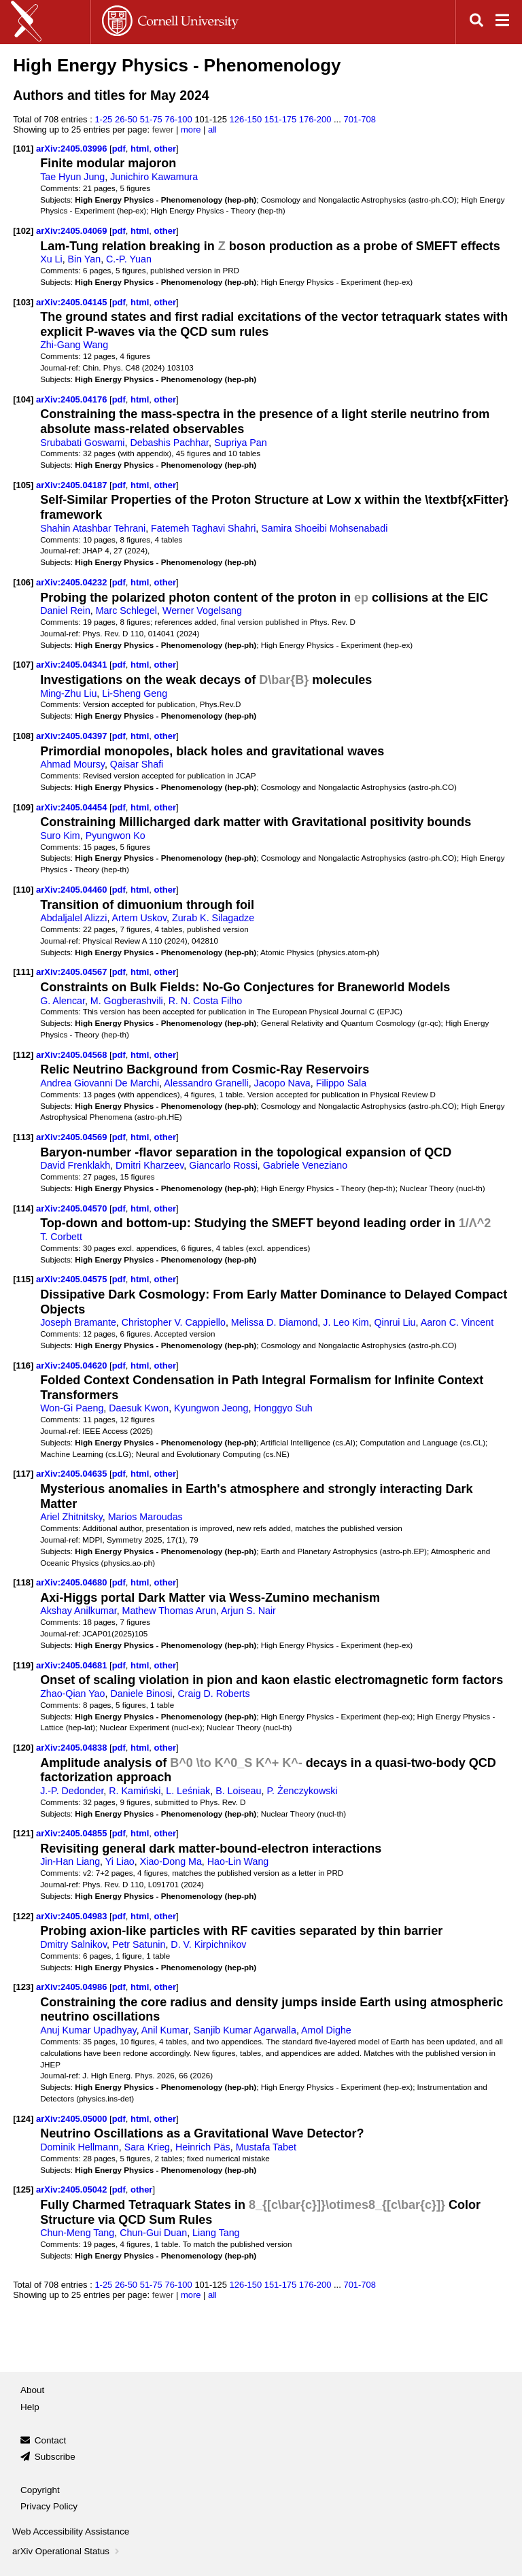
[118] (23, 1582)
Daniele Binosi (141, 1693)
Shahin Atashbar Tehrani (92, 528)
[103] (23, 302)
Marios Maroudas (145, 1516)
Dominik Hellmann (79, 2147)
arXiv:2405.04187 (72, 485)
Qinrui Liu (395, 1322)
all (212, 129)
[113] (23, 1137)
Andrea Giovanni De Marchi (99, 1083)
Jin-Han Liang (70, 1861)
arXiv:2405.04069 (72, 231)
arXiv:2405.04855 (72, 1833)
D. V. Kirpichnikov (208, 1944)
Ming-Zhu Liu (68, 693)
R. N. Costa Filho (206, 1000)
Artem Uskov (139, 917)
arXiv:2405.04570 (72, 1208)
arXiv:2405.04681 (72, 1665)
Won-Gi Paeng (71, 1408)
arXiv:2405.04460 (72, 890)
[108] (23, 736)
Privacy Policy (48, 2506)
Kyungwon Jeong (211, 1408)
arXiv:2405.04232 (72, 582)
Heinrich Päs (202, 2147)
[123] (23, 1987)
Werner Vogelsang (202, 610)
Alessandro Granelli (206, 1083)
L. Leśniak (188, 1790)
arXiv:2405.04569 (72, 1137)
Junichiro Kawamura (154, 176)
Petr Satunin (138, 1944)
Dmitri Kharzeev (150, 1165)
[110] (23, 890)
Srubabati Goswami (82, 442)
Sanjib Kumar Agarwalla (245, 2030)
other (165, 148)
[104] (23, 399)
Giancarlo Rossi (223, 1165)
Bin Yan (84, 259)
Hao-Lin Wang (238, 1861)
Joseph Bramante (78, 1322)
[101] (23, 148)
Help (29, 2407)
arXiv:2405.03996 (72, 148)
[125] (23, 2189)
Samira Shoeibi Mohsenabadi (324, 528)
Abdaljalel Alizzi (73, 917)
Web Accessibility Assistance (70, 2531)
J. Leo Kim (345, 1322)
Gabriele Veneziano (305, 1165)
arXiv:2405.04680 (72, 1582)
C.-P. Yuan (129, 259)
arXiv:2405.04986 (72, 1987)
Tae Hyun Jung (72, 176)
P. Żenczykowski (301, 1790)
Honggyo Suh (283, 1408)
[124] (23, 2119)
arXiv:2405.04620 (72, 1365)
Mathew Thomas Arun (169, 1610)
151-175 (280, 119)
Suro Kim (60, 835)
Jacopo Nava (282, 1083)
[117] (23, 1474)
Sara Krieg (147, 2147)
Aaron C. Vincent (457, 1322)
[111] (23, 972)
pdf (119, 148)
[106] (23, 582)
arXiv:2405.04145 (72, 302)
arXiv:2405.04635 (72, 1474)
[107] (23, 664)
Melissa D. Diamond (274, 1322)
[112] (23, 1055)
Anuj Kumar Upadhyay (88, 2030)
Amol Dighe (326, 2030)
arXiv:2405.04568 (72, 1055)
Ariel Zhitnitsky (71, 1516)
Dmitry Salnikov (73, 1944)
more (191, 129)
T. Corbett (61, 1236)
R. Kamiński (134, 1790)
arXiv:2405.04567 (72, 972)
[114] (23, 1208)
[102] (23, 231)
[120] (23, 1747)
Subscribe (55, 2457)
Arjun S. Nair (248, 1610)
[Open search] (476, 22)
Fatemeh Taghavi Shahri (203, 528)
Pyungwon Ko (115, 835)
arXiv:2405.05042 (72, 2189)
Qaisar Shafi (136, 764)
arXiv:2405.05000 (72, 2119)
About (32, 2390)
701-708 (359, 119)
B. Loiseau (238, 1790)
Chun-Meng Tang (77, 2232)
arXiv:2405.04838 (72, 1747)
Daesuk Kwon (139, 1408)
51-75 (151, 119)
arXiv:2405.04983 (72, 1916)
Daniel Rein (65, 610)
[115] (23, 1279)
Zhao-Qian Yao (72, 1693)
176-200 (315, 119)
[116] (23, 1365)
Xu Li (51, 259)
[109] (23, 807)
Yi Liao (120, 1861)
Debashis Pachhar (169, 442)
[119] (23, 1665)
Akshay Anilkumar (78, 1610)
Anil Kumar (164, 2030)
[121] (23, 1833)
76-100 (178, 119)
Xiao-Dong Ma (171, 1861)
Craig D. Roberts (213, 1693)
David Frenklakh (75, 1165)
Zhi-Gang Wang (74, 344)
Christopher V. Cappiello (174, 1322)
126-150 (246, 119)
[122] (23, 1916)
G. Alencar (62, 1000)
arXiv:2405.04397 (72, 736)
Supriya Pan (240, 442)
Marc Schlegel (126, 610)
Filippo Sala (341, 1083)
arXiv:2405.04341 (72, 664)
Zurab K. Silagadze (213, 917)
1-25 (103, 119)
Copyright (40, 2490)
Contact (51, 2440)
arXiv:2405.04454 (72, 807)
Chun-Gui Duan (153, 2232)
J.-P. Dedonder (71, 1790)
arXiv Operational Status (67, 2551)
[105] (23, 485)
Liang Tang (215, 2232)
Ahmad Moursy (72, 764)
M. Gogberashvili (126, 1000)
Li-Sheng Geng (134, 693)
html (139, 148)
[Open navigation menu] (502, 22)
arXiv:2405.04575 (72, 1279)
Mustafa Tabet (266, 2147)
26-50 (126, 119)
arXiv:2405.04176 (72, 399)
